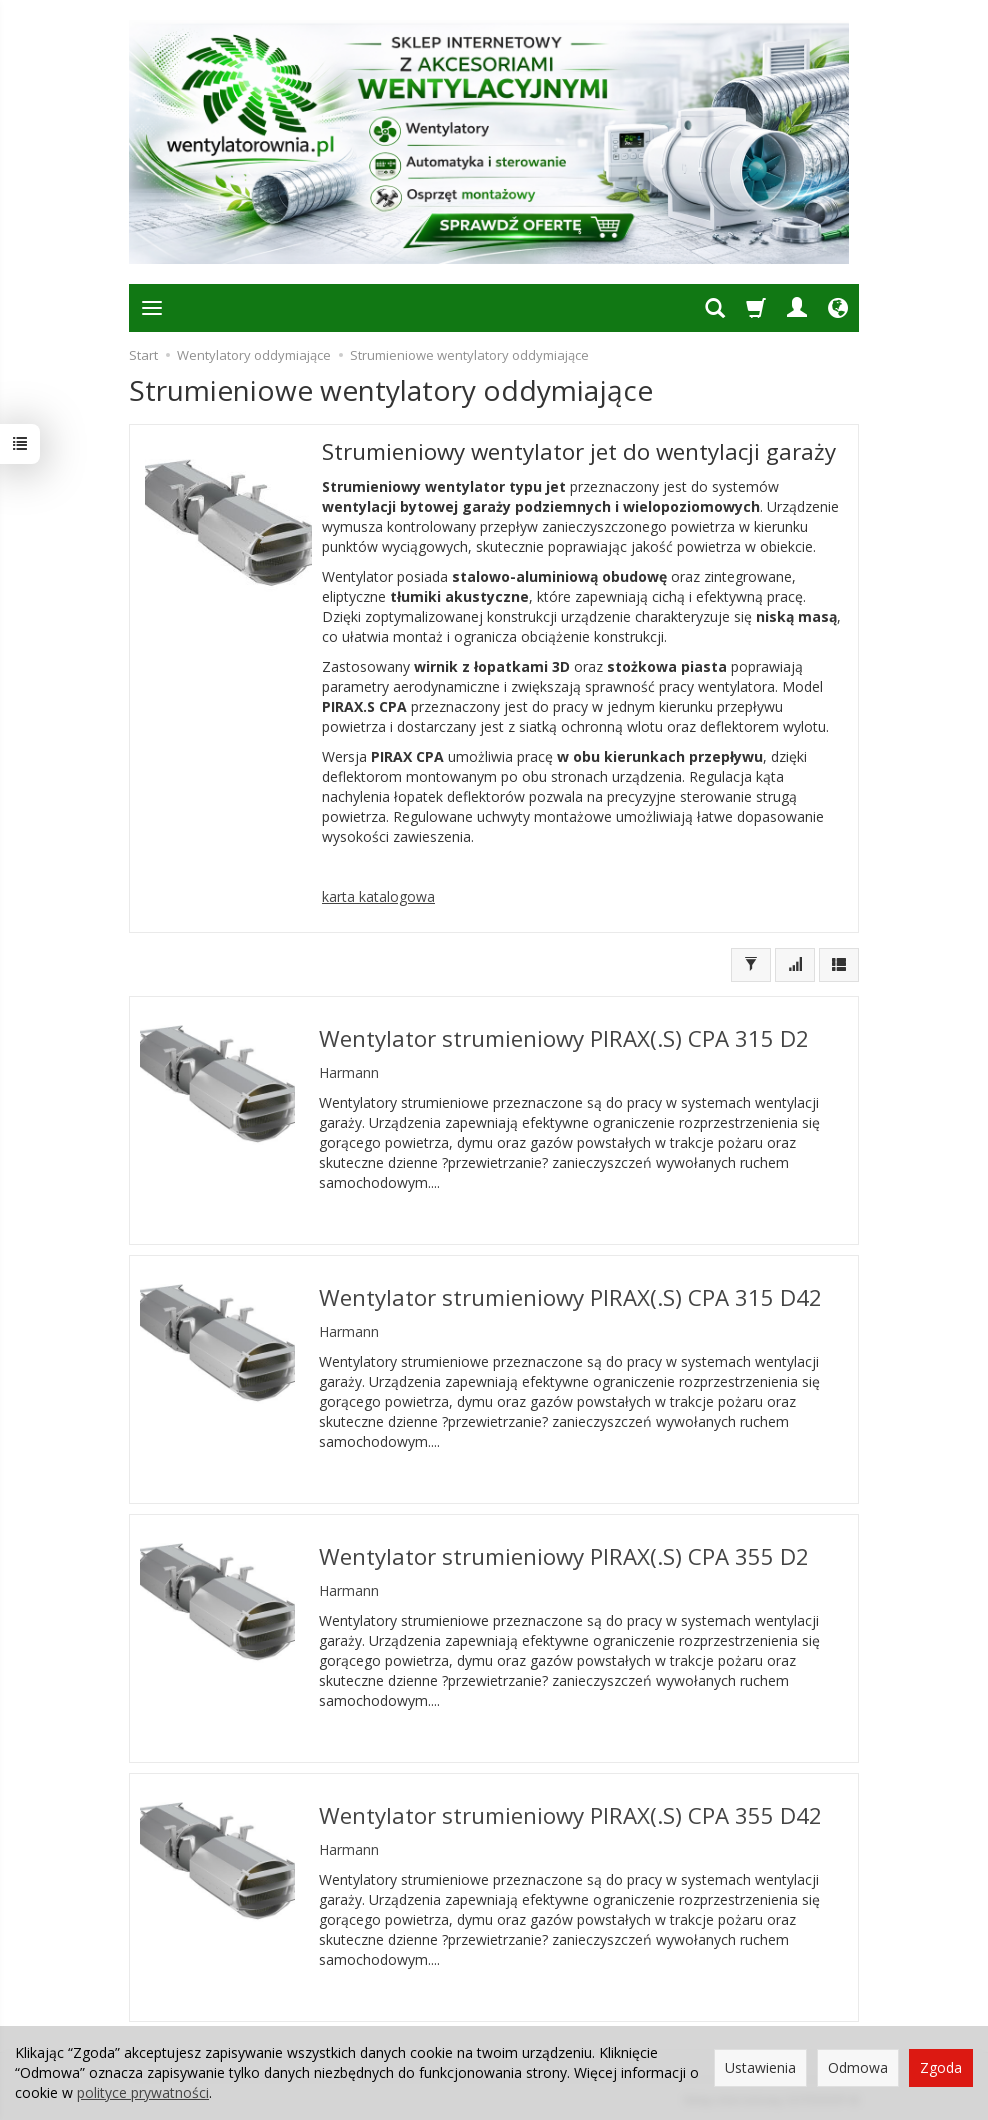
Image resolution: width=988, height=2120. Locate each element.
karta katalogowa (378, 896)
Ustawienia (760, 2067)
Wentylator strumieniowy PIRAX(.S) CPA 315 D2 (564, 1038)
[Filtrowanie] (751, 965)
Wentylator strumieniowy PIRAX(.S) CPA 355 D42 (570, 1815)
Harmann (349, 1072)
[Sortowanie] (795, 965)
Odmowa (858, 2067)
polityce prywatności (143, 2092)
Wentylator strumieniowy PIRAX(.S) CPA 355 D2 (564, 1556)
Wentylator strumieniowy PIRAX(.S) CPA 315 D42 (570, 1297)
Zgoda (941, 2067)
